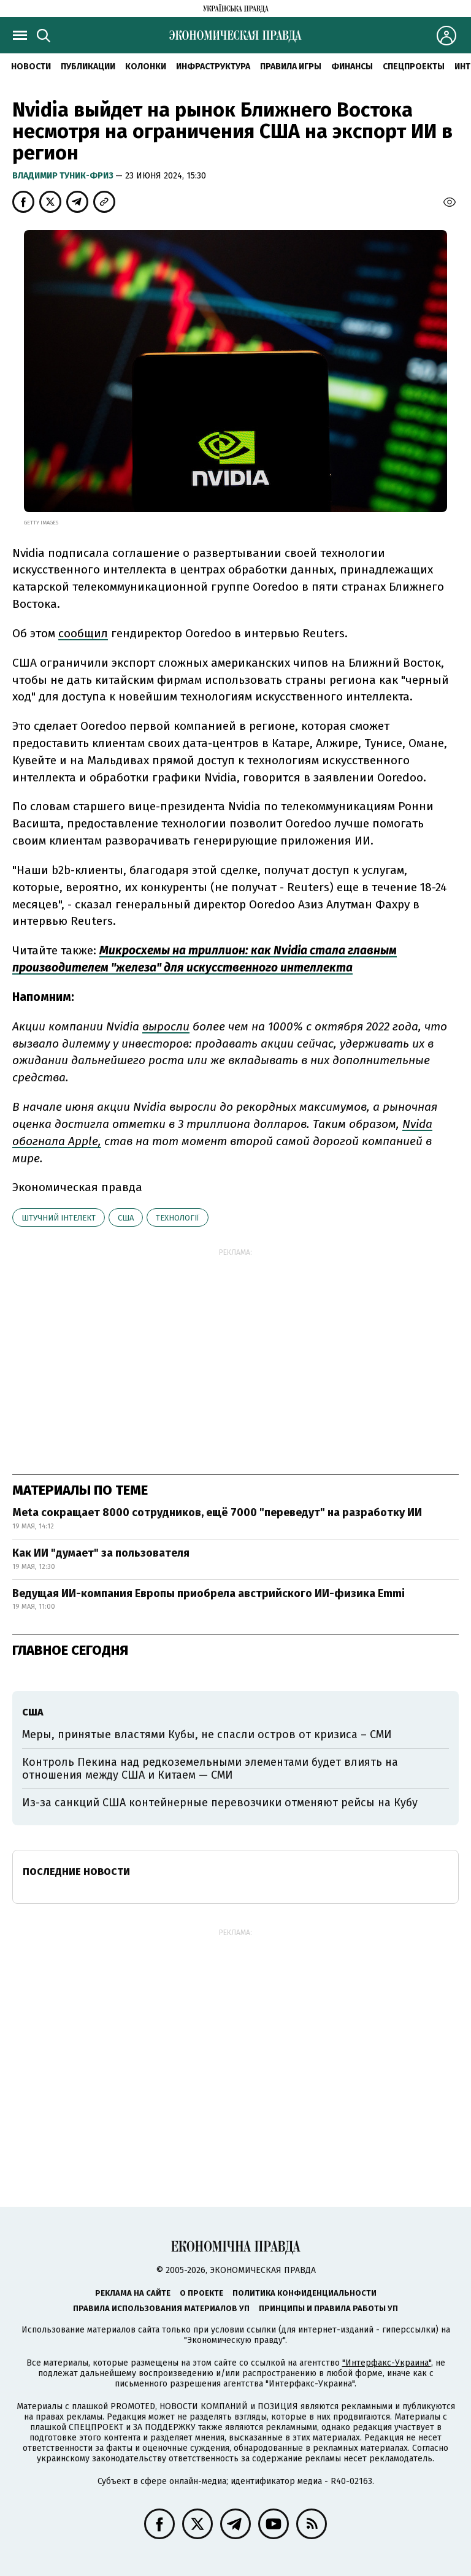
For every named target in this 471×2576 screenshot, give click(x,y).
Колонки (145, 66)
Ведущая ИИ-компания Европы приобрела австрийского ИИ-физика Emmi (208, 1593)
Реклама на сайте (132, 2293)
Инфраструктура (213, 66)
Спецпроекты (414, 66)
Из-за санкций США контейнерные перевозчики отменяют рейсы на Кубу (220, 1802)
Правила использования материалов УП (161, 2308)
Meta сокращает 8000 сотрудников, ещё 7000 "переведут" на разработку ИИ (217, 1512)
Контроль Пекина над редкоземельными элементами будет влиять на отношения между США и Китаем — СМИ (210, 1768)
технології (177, 1217)
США (126, 1217)
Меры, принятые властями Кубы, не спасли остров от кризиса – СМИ (207, 1734)
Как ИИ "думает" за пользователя (101, 1553)
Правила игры (290, 66)
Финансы (352, 66)
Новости (31, 66)
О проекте (201, 2293)
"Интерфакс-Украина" (386, 2363)
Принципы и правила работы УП (328, 2308)
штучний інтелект (58, 1217)
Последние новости (76, 1871)
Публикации (88, 66)
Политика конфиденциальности (304, 2293)
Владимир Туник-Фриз (63, 176)
